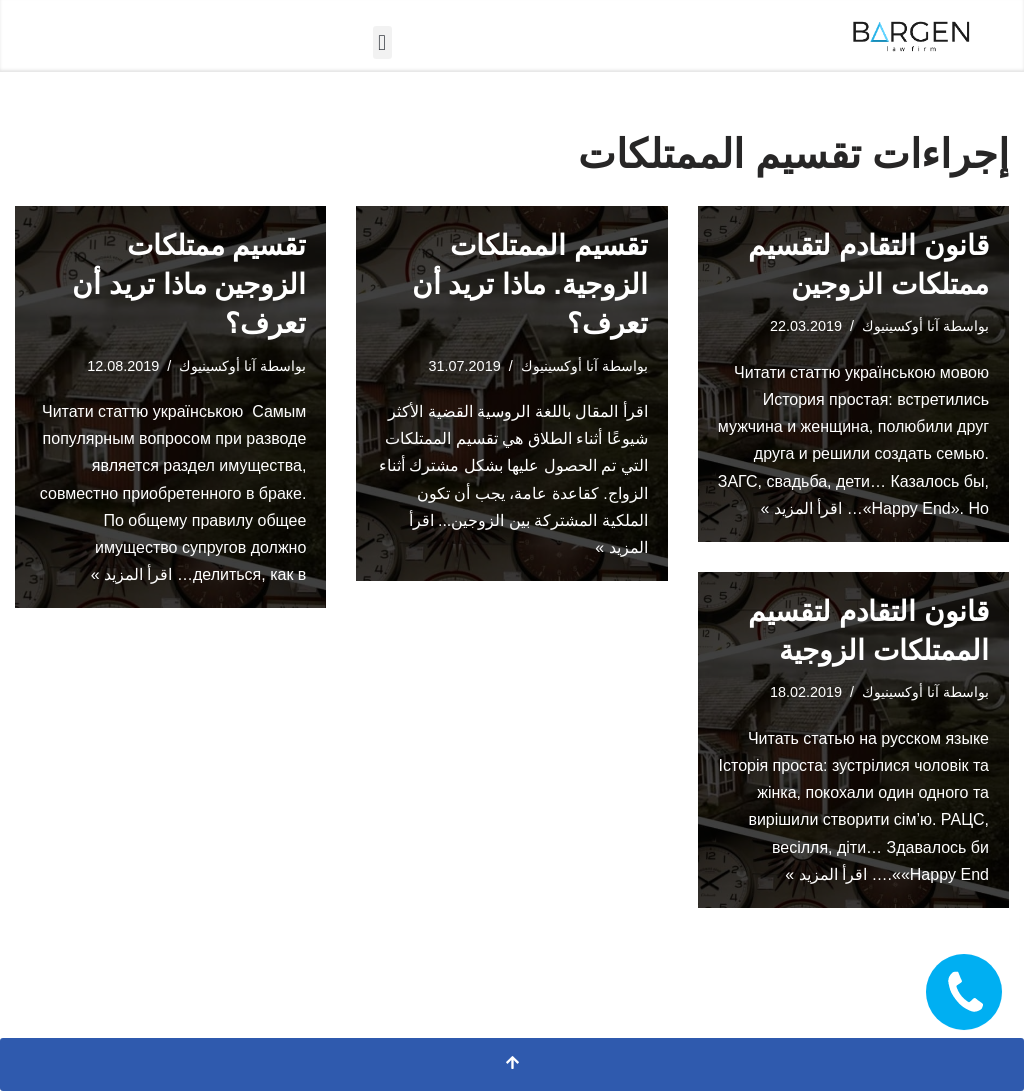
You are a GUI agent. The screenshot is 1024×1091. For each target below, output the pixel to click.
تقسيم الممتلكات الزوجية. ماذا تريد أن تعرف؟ (530, 284)
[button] (382, 42)
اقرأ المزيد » (132, 574)
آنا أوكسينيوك (217, 366)
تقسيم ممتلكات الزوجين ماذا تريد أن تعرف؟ (189, 284)
